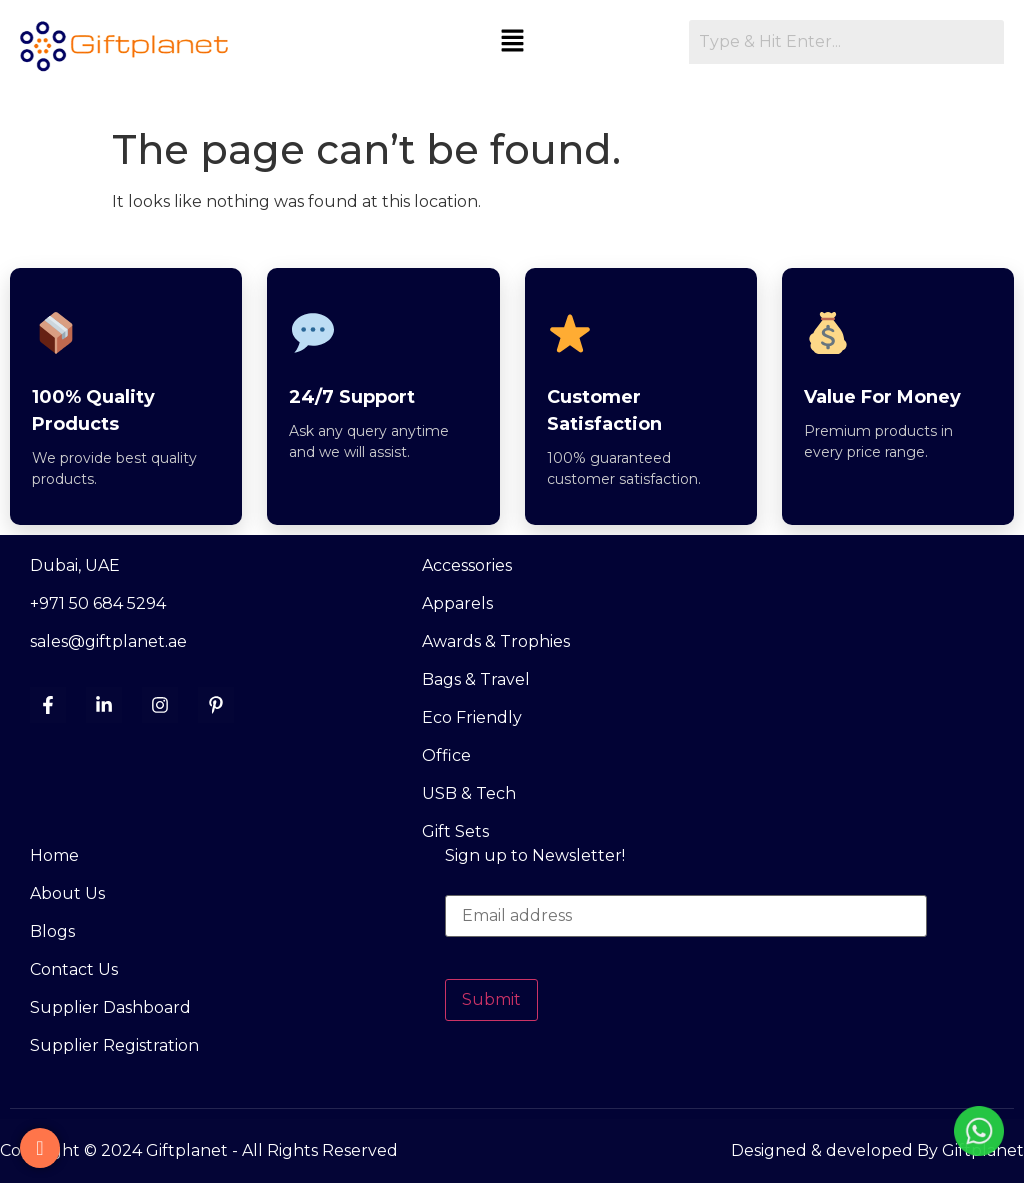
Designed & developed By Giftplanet (877, 1150)
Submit (491, 999)
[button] (512, 42)
